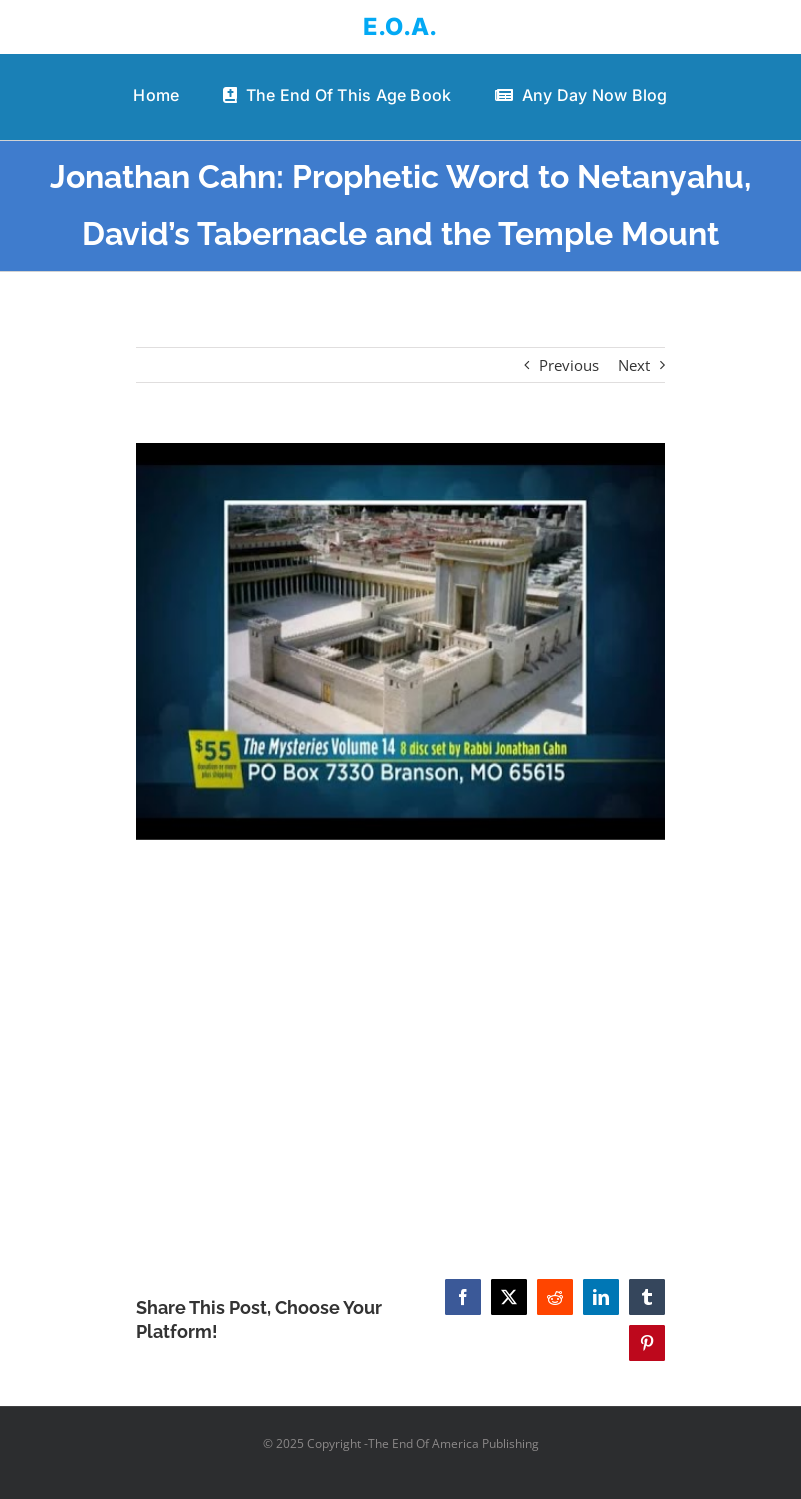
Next (634, 365)
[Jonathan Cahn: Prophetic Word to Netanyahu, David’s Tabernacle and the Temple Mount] (400, 641)
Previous (569, 365)
